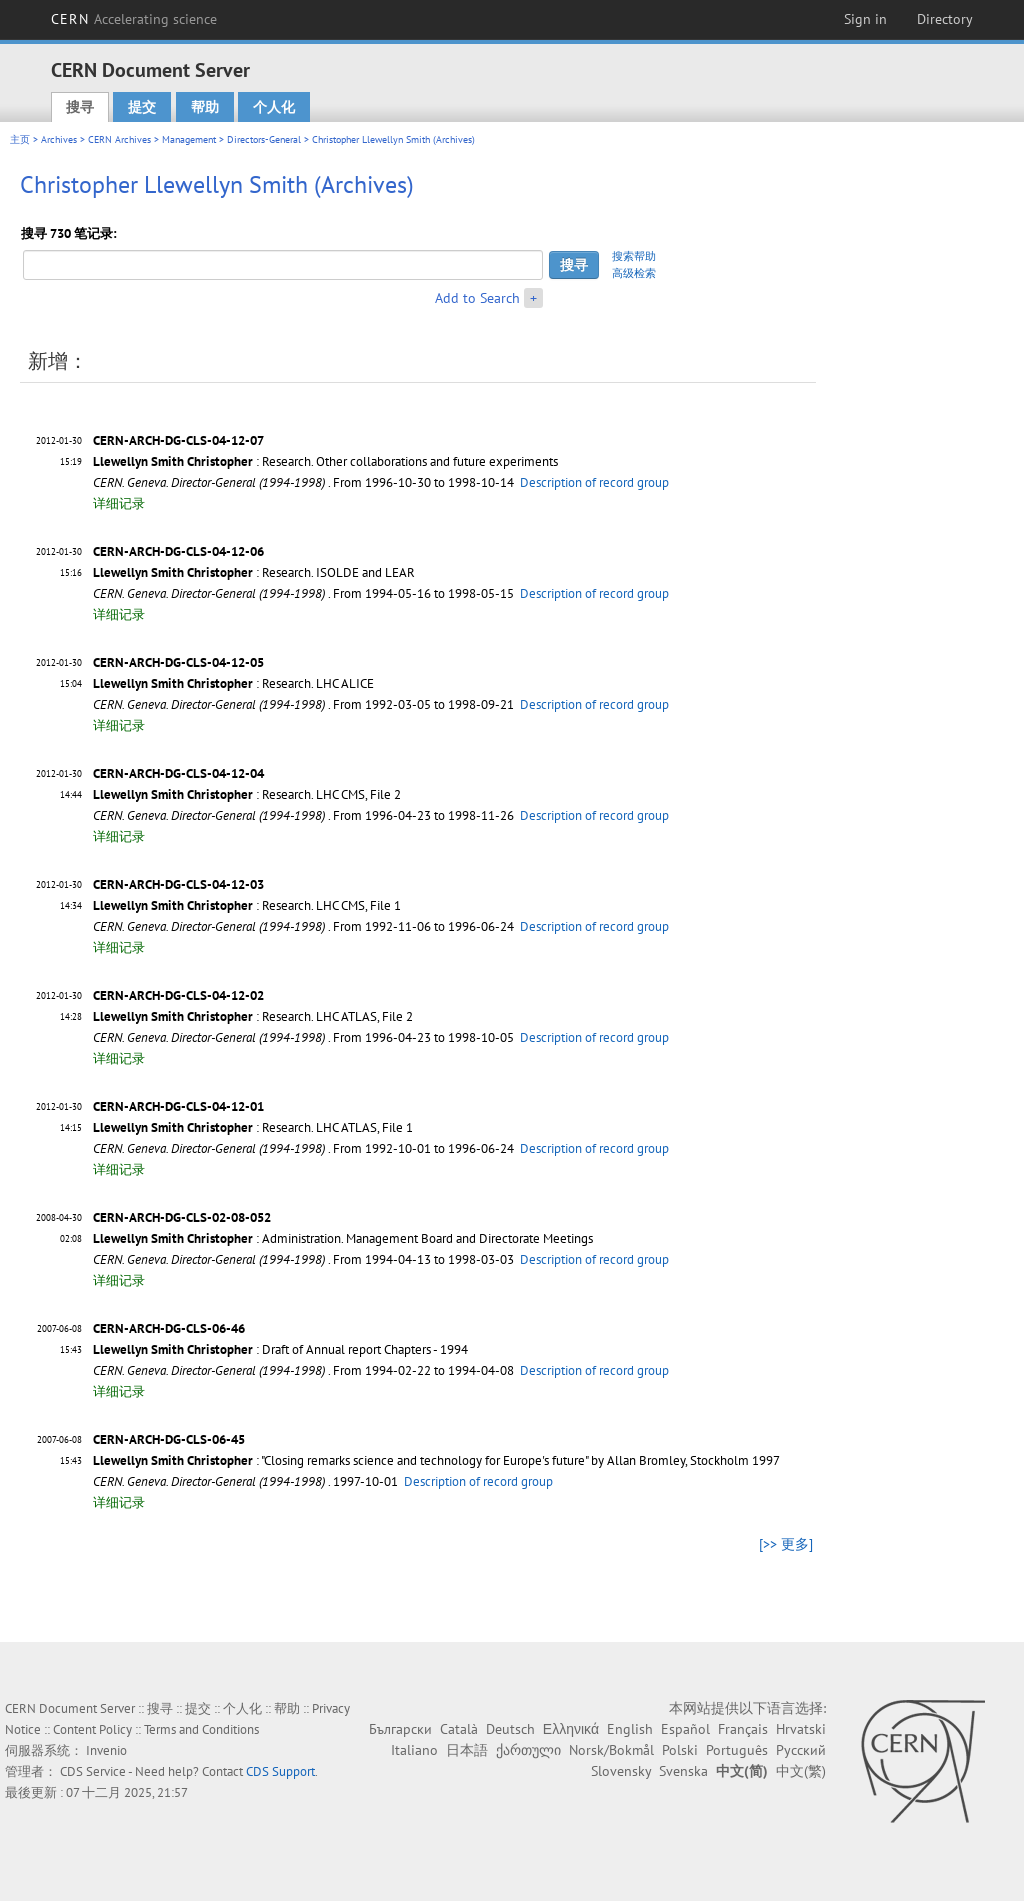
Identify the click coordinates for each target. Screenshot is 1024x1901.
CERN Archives (119, 139)
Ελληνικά (571, 1729)
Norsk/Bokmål (611, 1750)
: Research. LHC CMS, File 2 (247, 794)
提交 (142, 107)
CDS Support (280, 1771)
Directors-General (264, 139)
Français (743, 1729)
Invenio (106, 1750)
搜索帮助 (634, 256)
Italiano (414, 1750)
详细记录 (119, 503)
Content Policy (92, 1729)
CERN (134, 19)
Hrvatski (801, 1729)
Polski (680, 1750)
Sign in (865, 19)
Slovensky (621, 1771)
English (630, 1729)
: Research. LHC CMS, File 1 (247, 905)
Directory (945, 19)
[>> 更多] (786, 1544)
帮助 (205, 107)
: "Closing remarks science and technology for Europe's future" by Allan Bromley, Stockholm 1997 (436, 1460)
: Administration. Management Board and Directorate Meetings (343, 1238)
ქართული (528, 1750)
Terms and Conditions (201, 1729)
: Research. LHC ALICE (233, 683)
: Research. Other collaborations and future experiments (325, 461)
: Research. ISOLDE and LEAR (254, 572)
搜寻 (80, 107)
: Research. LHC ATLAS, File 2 (253, 1016)
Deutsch (510, 1729)
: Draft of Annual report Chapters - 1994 (280, 1349)
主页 (20, 139)
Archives (59, 139)
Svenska (683, 1771)
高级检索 (634, 273)
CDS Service (93, 1771)
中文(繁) (801, 1771)
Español (685, 1729)
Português (737, 1750)
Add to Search (477, 298)
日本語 (467, 1750)
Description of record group (594, 482)
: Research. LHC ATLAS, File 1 (253, 1127)
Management (189, 139)
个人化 (274, 107)
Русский (801, 1750)
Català (459, 1729)
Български (400, 1729)
